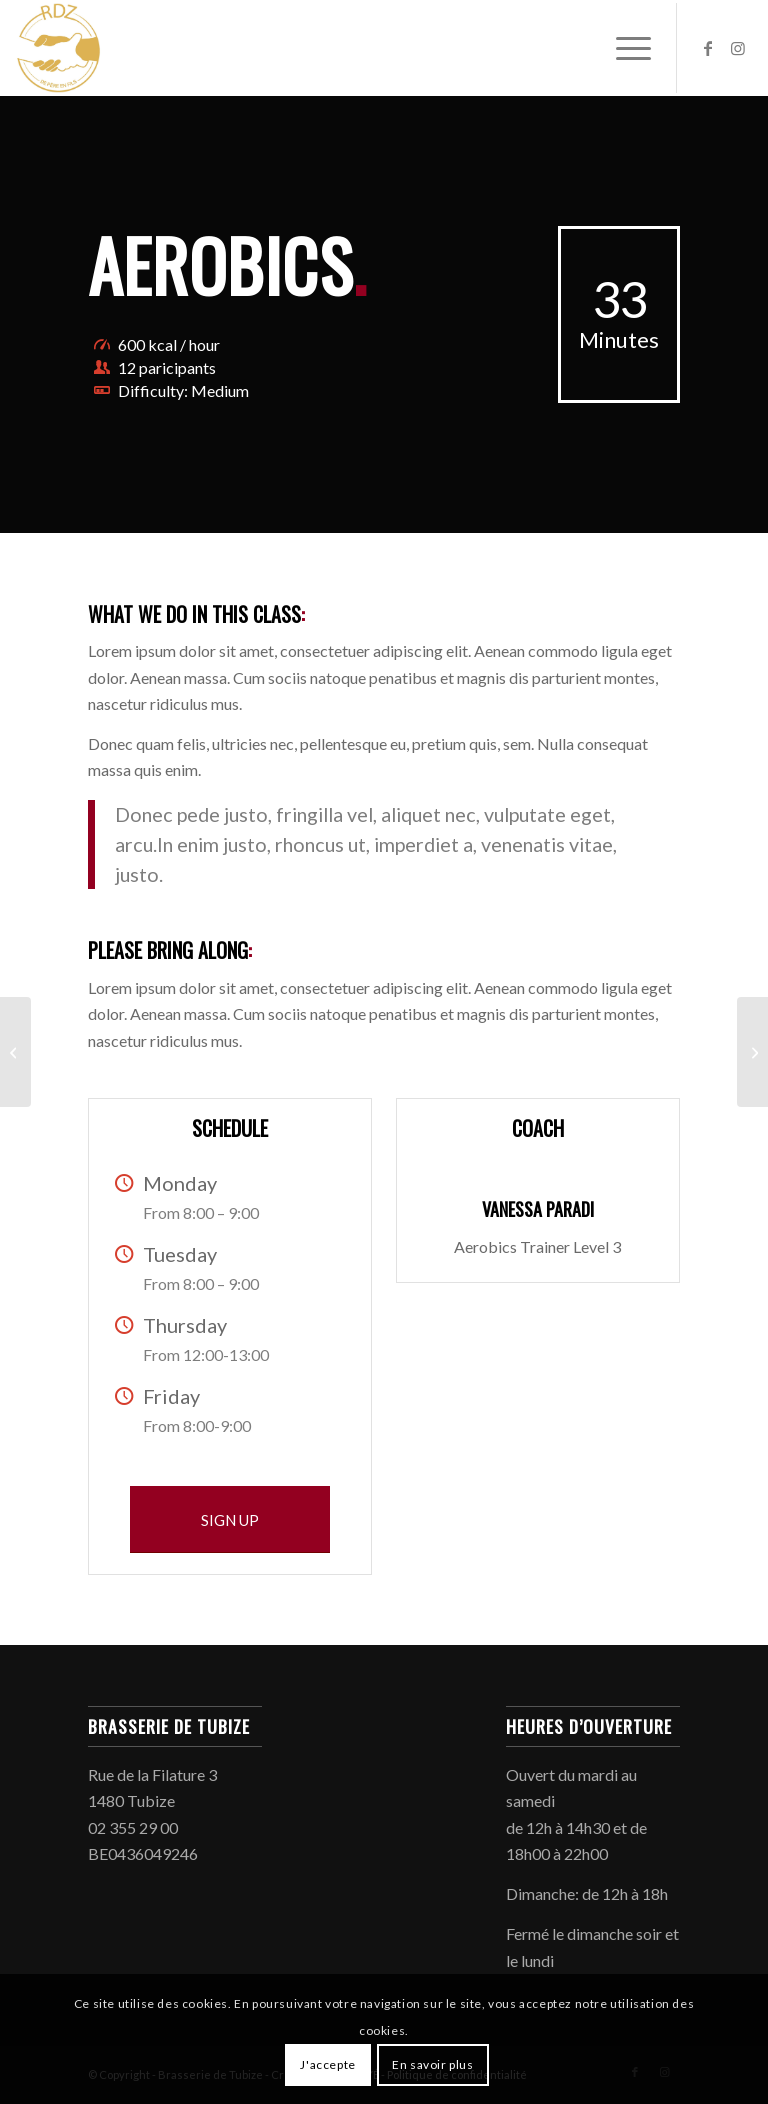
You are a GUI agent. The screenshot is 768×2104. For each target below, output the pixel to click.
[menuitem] (623, 48)
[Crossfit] (752, 1052)
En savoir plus (432, 2064)
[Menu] (623, 48)
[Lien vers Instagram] (738, 48)
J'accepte (327, 2064)
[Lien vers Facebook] (708, 48)
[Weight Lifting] (15, 1052)
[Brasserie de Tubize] (58, 48)
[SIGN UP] (230, 1519)
